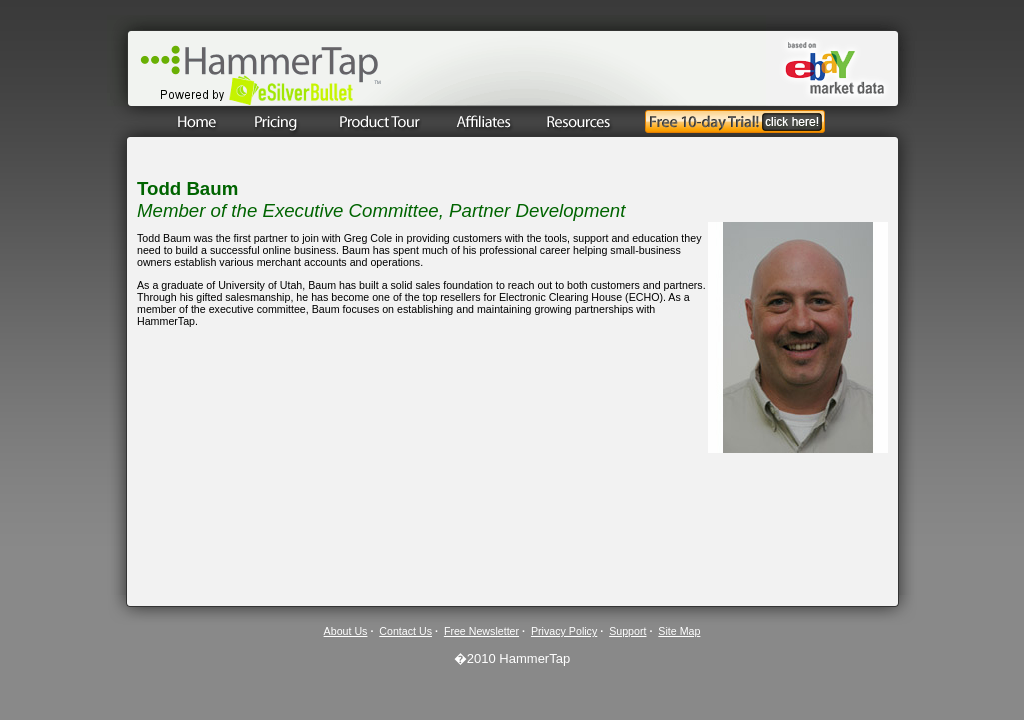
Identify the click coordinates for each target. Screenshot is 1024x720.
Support (627, 631)
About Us (346, 631)
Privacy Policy (564, 631)
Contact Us (405, 631)
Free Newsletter (481, 631)
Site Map (679, 631)
